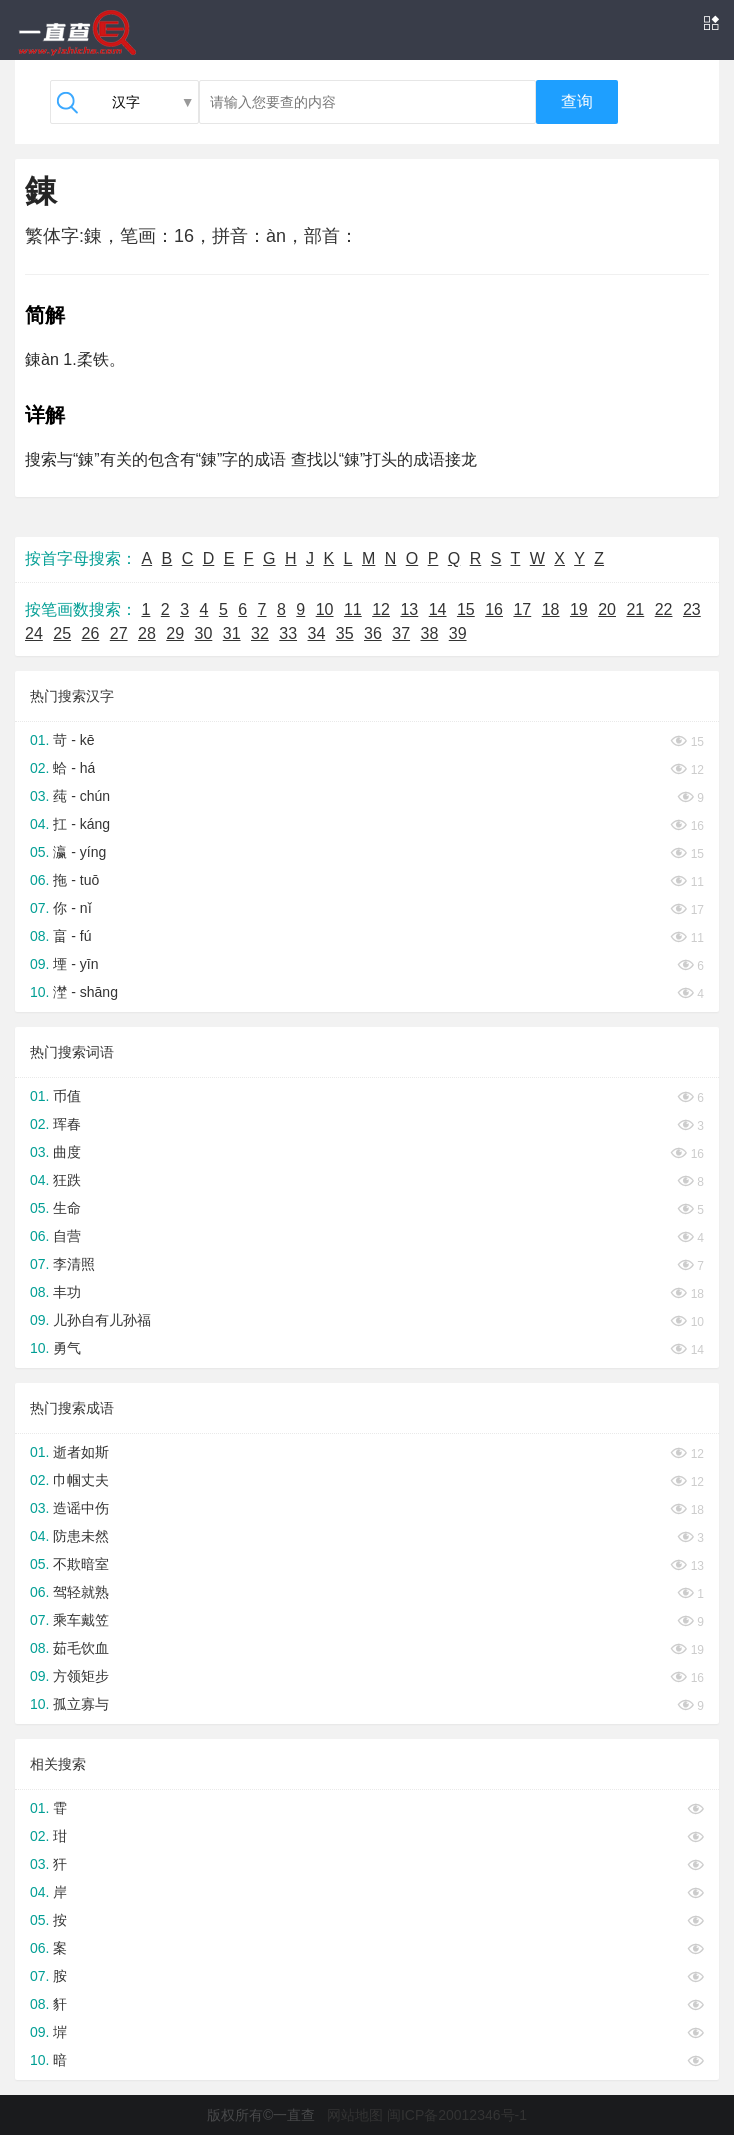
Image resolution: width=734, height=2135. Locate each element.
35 (345, 633)
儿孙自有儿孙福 (102, 1320)
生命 (67, 1208)
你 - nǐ (72, 908)
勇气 (67, 1348)
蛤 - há (74, 768)
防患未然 (81, 1536)
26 (91, 633)
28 (147, 633)
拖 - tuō (76, 880)
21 (635, 609)
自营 (67, 1236)
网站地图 (355, 2115)
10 (325, 609)
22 (664, 609)
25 (62, 633)
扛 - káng (81, 824)
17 (522, 609)
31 (232, 633)
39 (458, 633)
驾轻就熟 (81, 1592)
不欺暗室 (81, 1564)
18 (551, 609)
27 (119, 633)
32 (260, 633)
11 (353, 609)
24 (34, 633)
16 (494, 609)
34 (317, 633)
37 (401, 633)
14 (438, 609)
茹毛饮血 (81, 1648)
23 (692, 609)
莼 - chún (81, 796)
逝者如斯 (81, 1452)
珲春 (67, 1124)
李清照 (74, 1264)
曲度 (67, 1152)
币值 (67, 1096)
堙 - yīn (75, 964)
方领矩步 (81, 1676)
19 (579, 609)
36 (373, 633)
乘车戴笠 (81, 1620)
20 (607, 609)
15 (466, 609)
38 (430, 633)
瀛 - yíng (79, 852)
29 (175, 633)
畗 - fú (72, 936)
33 (288, 633)
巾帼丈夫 (81, 1480)
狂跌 (67, 1180)
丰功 (67, 1292)
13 (409, 609)
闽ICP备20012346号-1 (457, 2115)
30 (204, 633)
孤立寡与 (81, 1704)
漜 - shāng (85, 992)
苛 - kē (73, 740)
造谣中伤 (81, 1508)
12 (381, 609)
